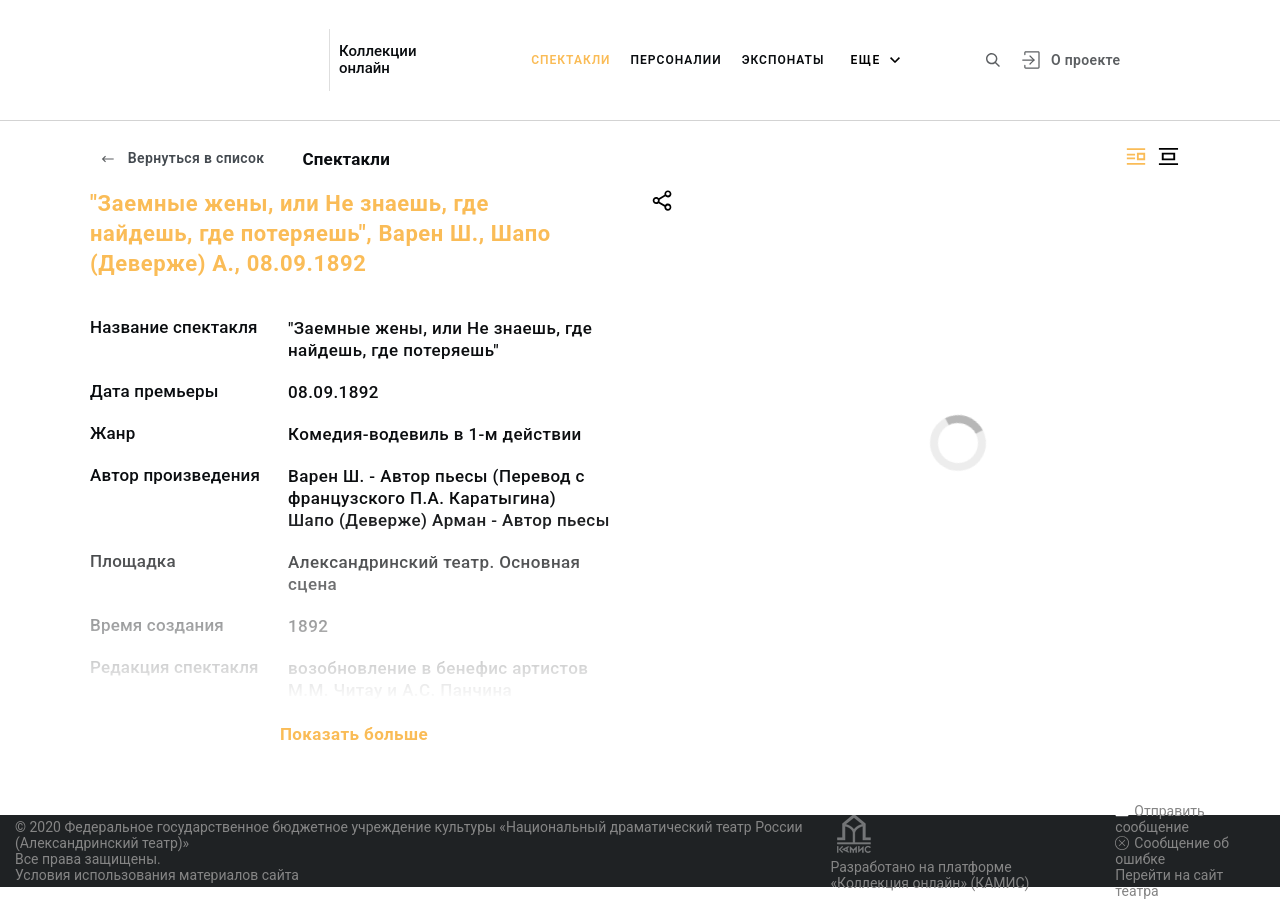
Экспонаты (783, 60)
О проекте (1085, 60)
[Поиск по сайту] (993, 60)
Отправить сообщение (1159, 819)
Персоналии (676, 60)
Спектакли (570, 60)
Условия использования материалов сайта (157, 875)
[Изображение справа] (1136, 156)
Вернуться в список (182, 158)
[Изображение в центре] (1168, 156)
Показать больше (354, 734)
